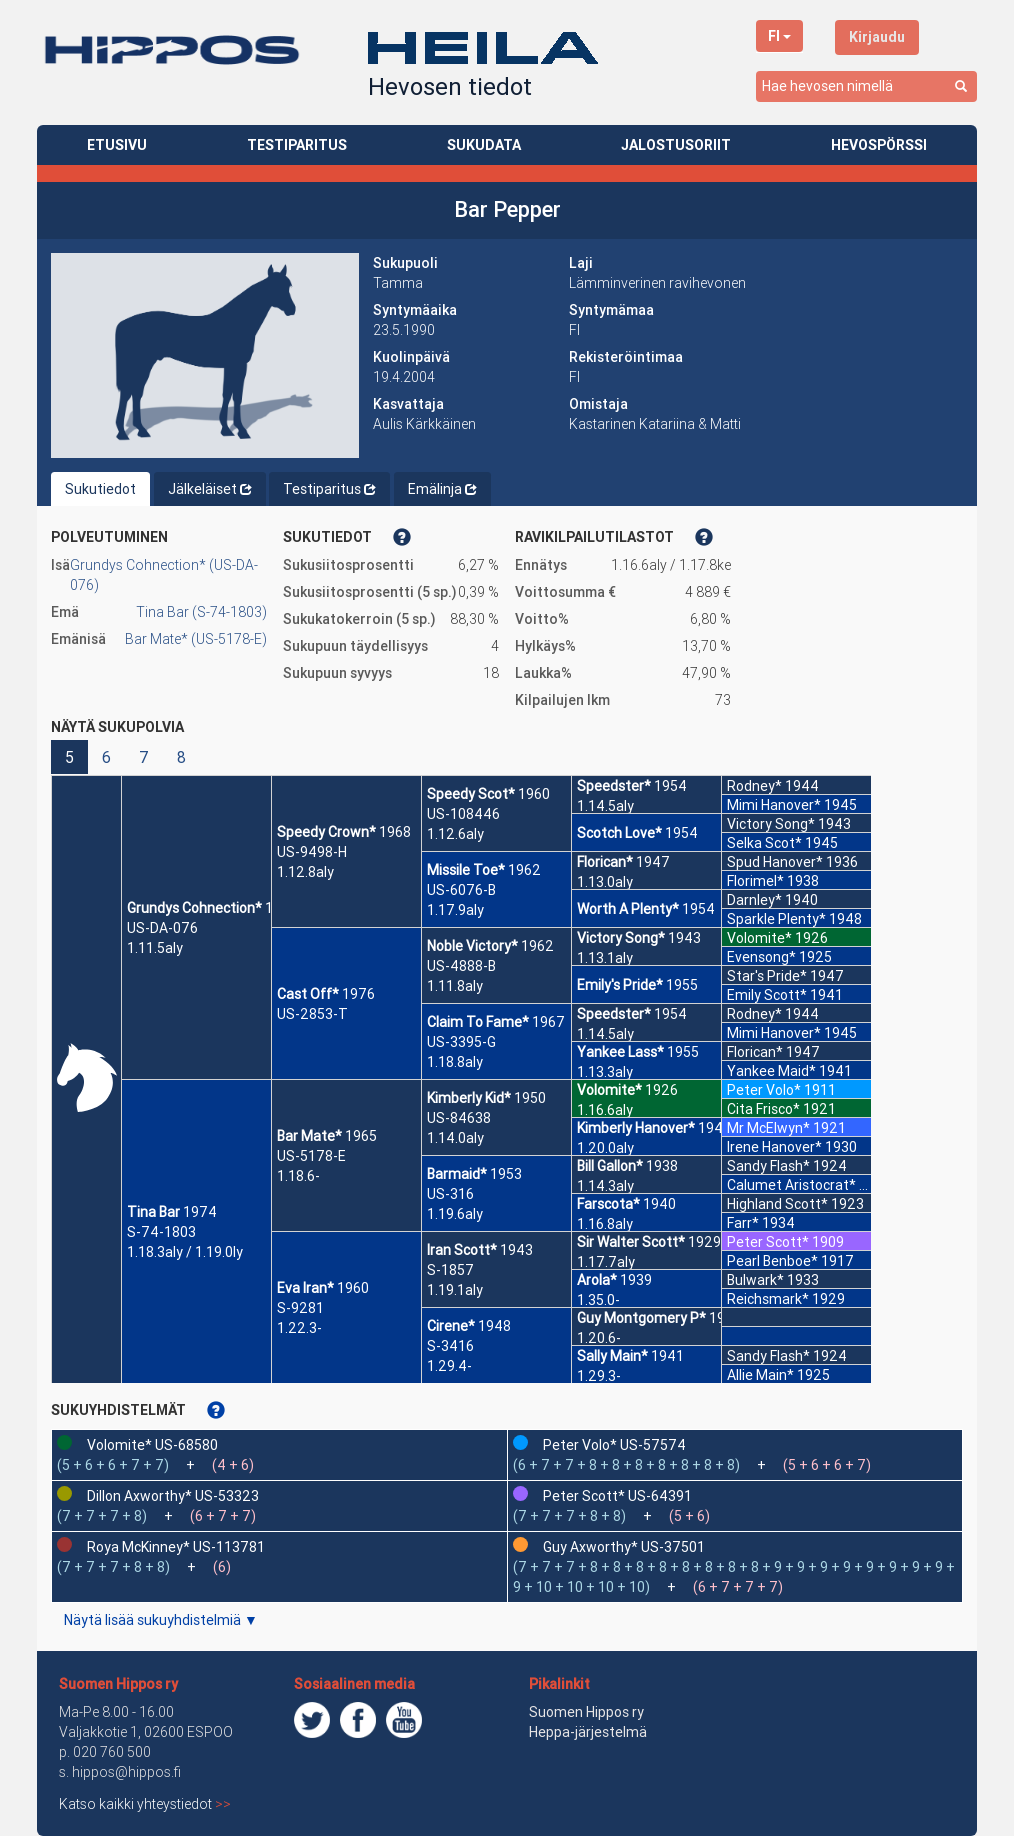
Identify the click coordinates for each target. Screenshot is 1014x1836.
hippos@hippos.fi (126, 1772)
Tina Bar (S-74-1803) (201, 612)
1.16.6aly (605, 1110)
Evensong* (761, 957)
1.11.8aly (455, 986)
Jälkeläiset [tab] (210, 489)
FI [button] (779, 36)
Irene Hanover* (774, 1147)
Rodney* (754, 786)
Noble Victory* (472, 946)
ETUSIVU (117, 145)
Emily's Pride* (620, 985)
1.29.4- (449, 1366)
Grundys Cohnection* (194, 908)
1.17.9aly (455, 910)
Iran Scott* (462, 1250)
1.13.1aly (605, 958)
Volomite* (609, 1090)
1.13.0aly (605, 882)
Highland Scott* (777, 1204)
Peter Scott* (768, 1242)
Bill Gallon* (610, 1166)
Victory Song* (621, 938)
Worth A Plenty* (628, 909)
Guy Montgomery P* (641, 1318)
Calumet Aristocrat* (791, 1185)
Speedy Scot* (471, 794)
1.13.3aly (605, 1072)
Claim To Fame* (478, 1022)
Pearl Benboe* (772, 1261)
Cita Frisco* (763, 1109)
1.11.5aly (155, 948)
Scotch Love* (619, 833)
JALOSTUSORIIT (676, 145)
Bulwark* (755, 1280)
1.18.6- (298, 1176)
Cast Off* (308, 994)
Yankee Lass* (620, 1052)
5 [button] (69, 757)
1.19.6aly (455, 1214)
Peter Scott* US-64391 (617, 1496)
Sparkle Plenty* (776, 919)
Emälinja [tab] (442, 489)
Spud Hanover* (775, 862)
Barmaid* (457, 1174)
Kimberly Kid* (469, 1098)
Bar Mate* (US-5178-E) (196, 639)
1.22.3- (299, 1328)
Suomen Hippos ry (118, 1684)
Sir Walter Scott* (631, 1242)
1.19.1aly (455, 1290)
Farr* (743, 1223)
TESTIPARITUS (297, 145)
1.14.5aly (605, 806)
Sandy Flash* (768, 1166)
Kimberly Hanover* (636, 1128)
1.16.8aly (605, 1224)
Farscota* (608, 1204)
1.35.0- (598, 1300)
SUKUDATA (484, 145)
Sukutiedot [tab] (100, 489)
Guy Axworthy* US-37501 (624, 1547)
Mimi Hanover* (774, 805)
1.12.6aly (455, 834)
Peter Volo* (764, 1090)
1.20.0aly (605, 1148)
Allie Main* (760, 1375)
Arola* (597, 1280)
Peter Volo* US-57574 (614, 1445)
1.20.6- (599, 1338)
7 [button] (144, 757)
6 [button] (106, 757)
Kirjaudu (877, 37)
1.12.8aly (305, 872)
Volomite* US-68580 (152, 1445)
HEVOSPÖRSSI (879, 145)
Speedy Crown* (326, 832)
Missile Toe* (466, 870)
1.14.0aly (455, 1138)
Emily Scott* (767, 995)
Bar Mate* (309, 1136)
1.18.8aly (455, 1062)
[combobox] (866, 86)
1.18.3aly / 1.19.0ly (185, 1252)
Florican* (605, 862)
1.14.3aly (605, 1186)
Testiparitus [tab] (329, 489)
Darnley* (754, 900)
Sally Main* (612, 1356)
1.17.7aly (606, 1262)
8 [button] (181, 757)
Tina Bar (153, 1212)
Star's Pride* (767, 976)
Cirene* (451, 1326)
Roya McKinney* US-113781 (176, 1547)
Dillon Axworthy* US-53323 (173, 1496)
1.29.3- (599, 1376)
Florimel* (755, 881)
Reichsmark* (768, 1299)
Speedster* (614, 786)
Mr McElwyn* (768, 1128)
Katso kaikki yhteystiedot (145, 1804)
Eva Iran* (305, 1288)
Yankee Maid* (771, 1071)
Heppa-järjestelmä (588, 1732)
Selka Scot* (764, 843)
